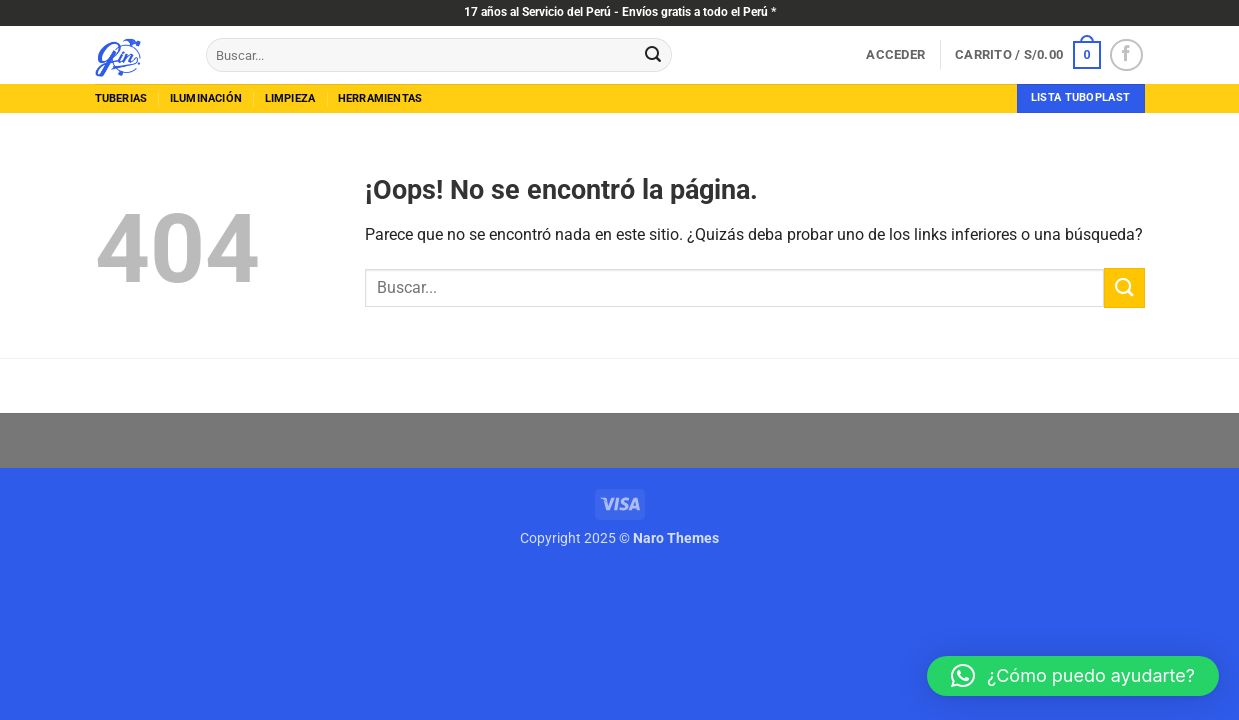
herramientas (380, 98)
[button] (895, 55)
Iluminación (206, 98)
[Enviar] (653, 55)
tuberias (121, 98)
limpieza (290, 98)
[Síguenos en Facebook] (1126, 55)
